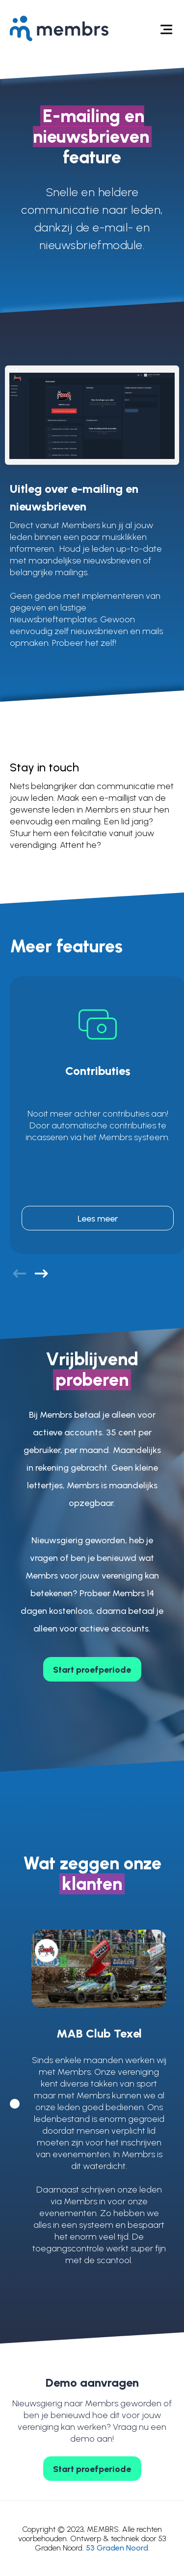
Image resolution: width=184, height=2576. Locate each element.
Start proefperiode (92, 1669)
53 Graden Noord (117, 2547)
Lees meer (98, 1218)
